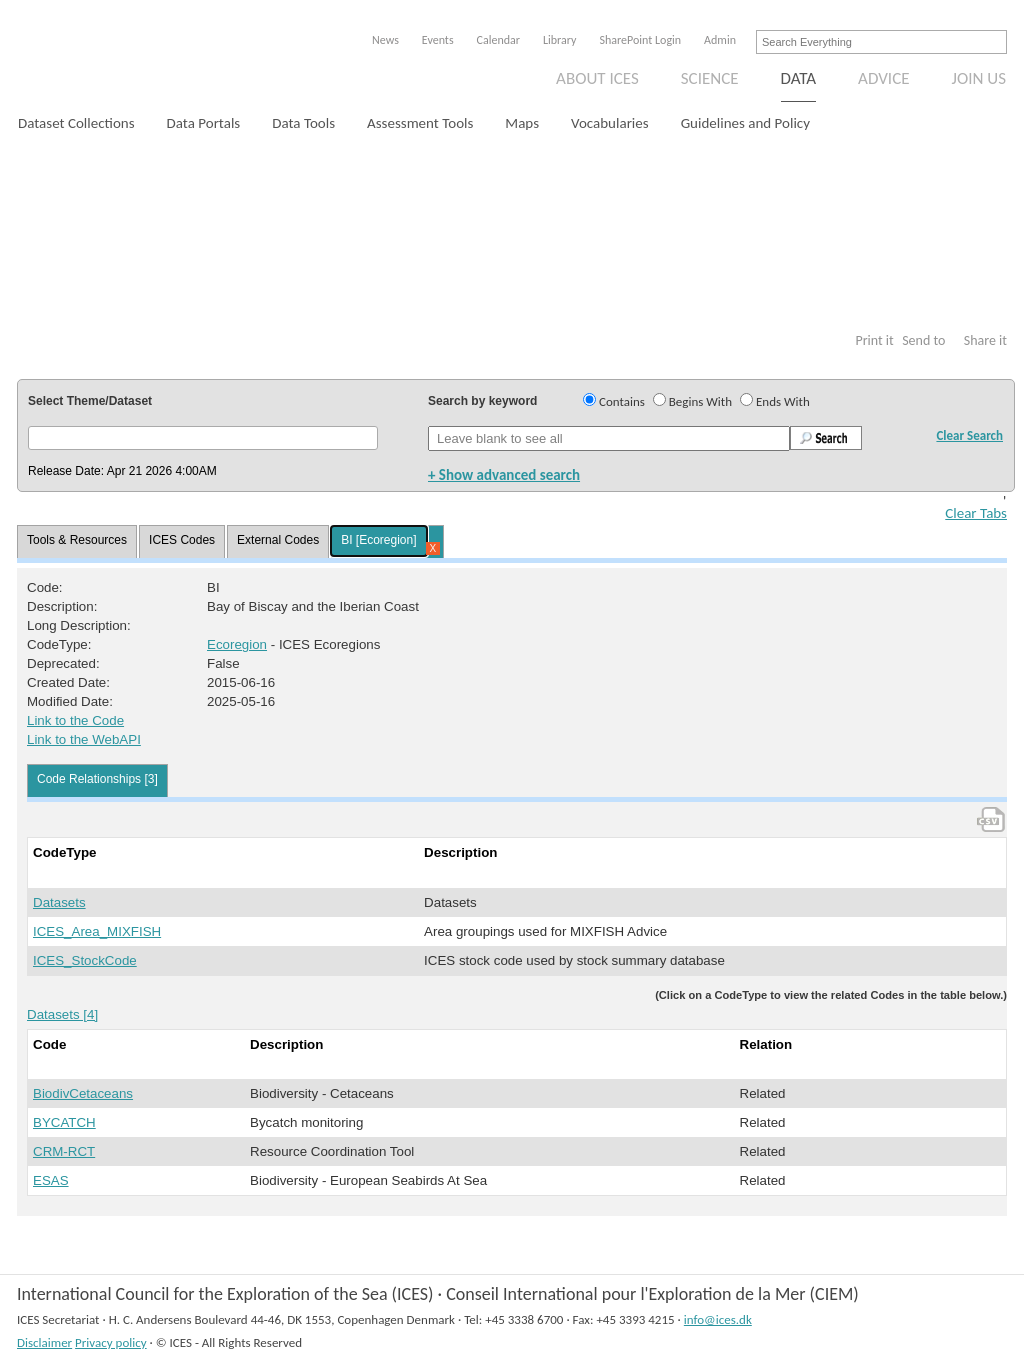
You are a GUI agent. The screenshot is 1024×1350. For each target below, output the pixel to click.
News (385, 40)
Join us (979, 78)
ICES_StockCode (85, 960)
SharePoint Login (640, 40)
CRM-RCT (64, 1151)
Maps (522, 123)
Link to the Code (75, 720)
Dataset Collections (76, 123)
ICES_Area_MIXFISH (97, 931)
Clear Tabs (976, 513)
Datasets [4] (62, 1014)
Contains (622, 401)
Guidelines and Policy (745, 123)
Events (438, 40)
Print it (874, 340)
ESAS (51, 1180)
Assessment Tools (420, 123)
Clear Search (969, 435)
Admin (720, 40)
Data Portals (204, 123)
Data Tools (303, 123)
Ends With (783, 401)
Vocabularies (610, 123)
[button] (203, 438)
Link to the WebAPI (84, 739)
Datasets (59, 902)
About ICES (597, 78)
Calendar (498, 40)
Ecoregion (237, 644)
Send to (923, 340)
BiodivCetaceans (83, 1093)
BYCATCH (64, 1122)
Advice (883, 78)
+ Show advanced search (504, 475)
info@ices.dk (718, 1319)
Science (710, 78)
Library (559, 40)
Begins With (700, 401)
